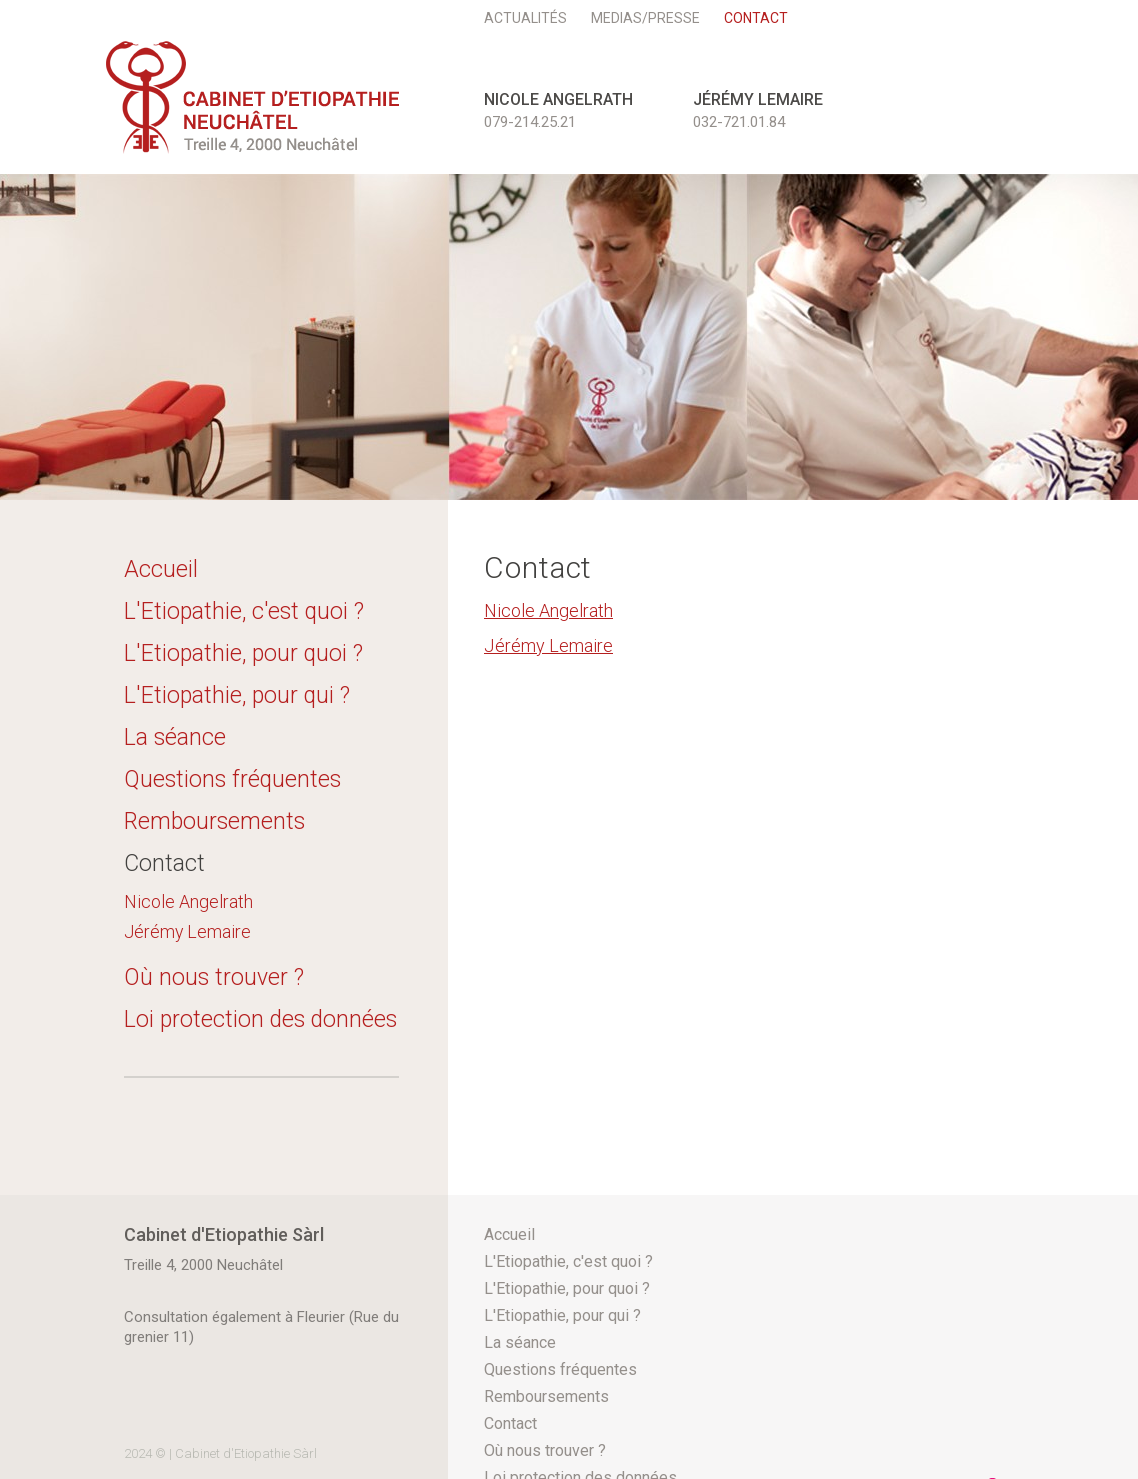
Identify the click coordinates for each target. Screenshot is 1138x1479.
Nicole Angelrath (188, 902)
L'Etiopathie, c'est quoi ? (244, 611)
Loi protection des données (260, 1019)
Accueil (161, 569)
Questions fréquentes (232, 779)
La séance (175, 737)
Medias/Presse (645, 18)
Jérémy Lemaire (187, 932)
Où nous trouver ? (214, 977)
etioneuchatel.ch (252, 97)
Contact (756, 18)
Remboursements (214, 821)
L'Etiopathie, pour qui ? (237, 695)
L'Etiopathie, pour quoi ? (243, 653)
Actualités (525, 18)
